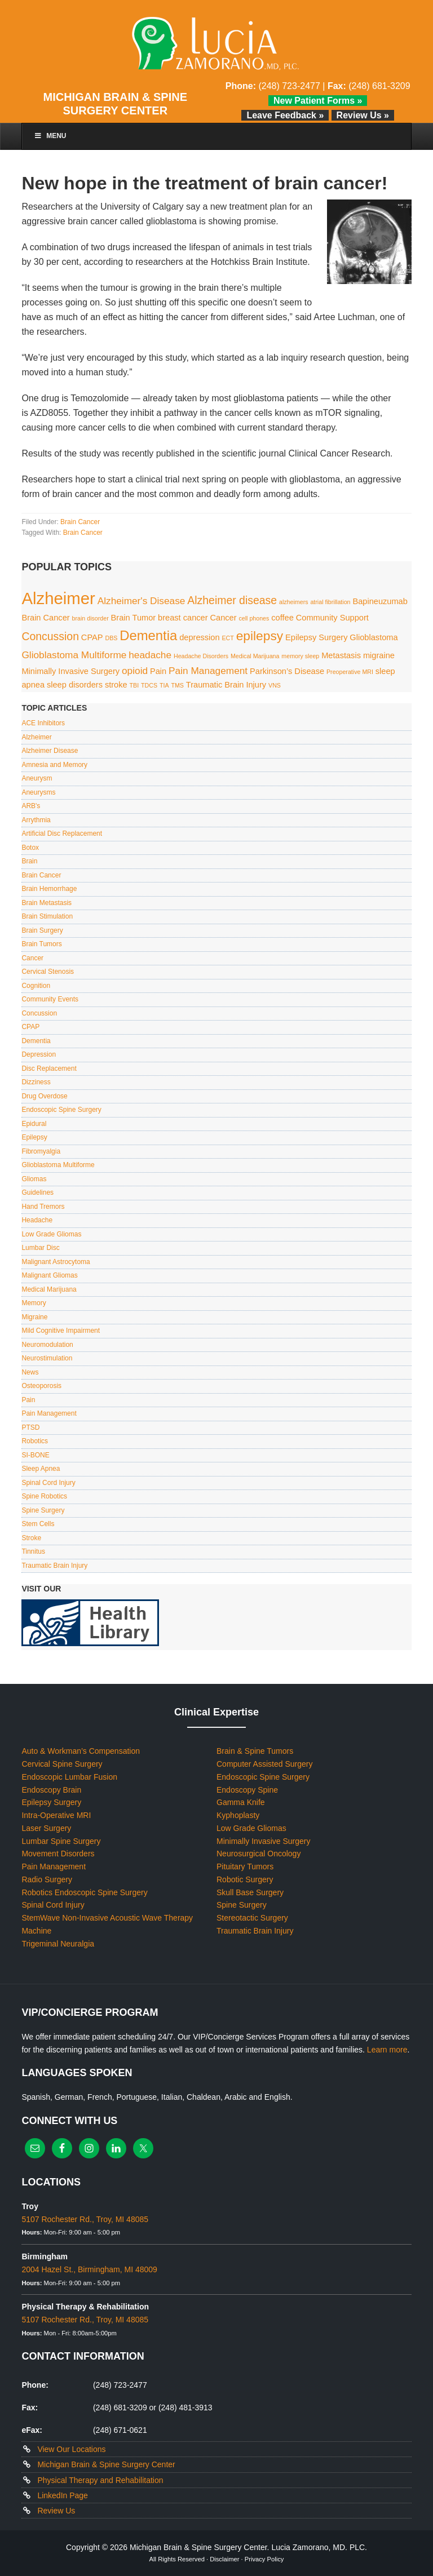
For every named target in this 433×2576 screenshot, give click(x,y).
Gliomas (33, 1179)
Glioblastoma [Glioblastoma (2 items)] (373, 637)
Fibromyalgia (40, 1151)
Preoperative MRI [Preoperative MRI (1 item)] (349, 671)
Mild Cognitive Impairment (60, 1330)
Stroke (31, 1538)
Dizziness (35, 1082)
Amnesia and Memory (54, 765)
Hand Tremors (42, 1207)
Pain (28, 1400)
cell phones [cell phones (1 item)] (253, 618)
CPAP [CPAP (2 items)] (92, 637)
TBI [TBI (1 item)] (134, 685)
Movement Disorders (57, 1853)
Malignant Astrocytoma (55, 1262)
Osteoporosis (41, 1386)
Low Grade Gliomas (51, 1234)
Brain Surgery (42, 930)
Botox (30, 848)
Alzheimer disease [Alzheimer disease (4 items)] (232, 600)
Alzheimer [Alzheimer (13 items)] (58, 598)
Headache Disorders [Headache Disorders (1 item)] (201, 656)
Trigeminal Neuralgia (57, 1943)
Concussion (39, 1013)
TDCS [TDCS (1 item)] (149, 685)
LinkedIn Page (62, 2495)
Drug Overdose (44, 1096)
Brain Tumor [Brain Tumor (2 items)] (133, 617)
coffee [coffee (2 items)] (282, 617)
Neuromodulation (47, 1345)
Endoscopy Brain (51, 1789)
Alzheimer (36, 737)
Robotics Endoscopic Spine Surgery (84, 1892)
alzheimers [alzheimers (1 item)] (293, 601)
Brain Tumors (41, 944)
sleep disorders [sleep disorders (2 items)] (75, 684)
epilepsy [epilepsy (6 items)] (259, 635)
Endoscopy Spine (247, 1789)
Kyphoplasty (237, 1815)
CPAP (30, 1027)
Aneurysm (36, 778)
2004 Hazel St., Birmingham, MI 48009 (89, 2269)
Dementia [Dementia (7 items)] (148, 635)
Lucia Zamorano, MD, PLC (216, 43)
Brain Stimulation (47, 916)
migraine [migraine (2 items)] (379, 655)
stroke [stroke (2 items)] (116, 684)
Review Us (56, 2510)
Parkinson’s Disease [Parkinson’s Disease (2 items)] (287, 671)
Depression (38, 1054)
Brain (29, 861)
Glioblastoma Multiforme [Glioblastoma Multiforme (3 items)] (73, 654)
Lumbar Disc (40, 1248)
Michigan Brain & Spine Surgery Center (106, 2464)
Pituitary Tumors (244, 1866)
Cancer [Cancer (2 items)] (223, 617)
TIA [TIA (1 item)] (164, 685)
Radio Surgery (46, 1879)
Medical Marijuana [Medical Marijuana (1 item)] (255, 656)
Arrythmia (35, 820)
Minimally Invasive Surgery (263, 1841)
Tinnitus (33, 1551)
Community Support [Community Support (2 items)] (332, 617)
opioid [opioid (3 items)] (135, 670)
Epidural (33, 1124)
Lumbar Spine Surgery (60, 1841)
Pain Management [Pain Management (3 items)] (208, 670)
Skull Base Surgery (250, 1892)
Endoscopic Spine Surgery (61, 1110)
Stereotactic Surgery (252, 1917)
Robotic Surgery (244, 1879)
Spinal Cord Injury (48, 1483)
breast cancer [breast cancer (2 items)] (183, 617)
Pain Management (48, 1413)
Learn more (387, 2049)
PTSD (30, 1427)
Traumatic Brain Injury (54, 1565)
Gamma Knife (240, 1802)
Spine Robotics (44, 1496)
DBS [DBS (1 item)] (111, 638)
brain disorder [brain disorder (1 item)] (90, 618)
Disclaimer (224, 2559)
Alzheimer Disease (49, 751)
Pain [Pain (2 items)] (158, 671)
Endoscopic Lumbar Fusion (69, 1776)
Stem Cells (37, 1524)
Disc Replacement (48, 1068)
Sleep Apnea (40, 1469)
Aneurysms (38, 792)
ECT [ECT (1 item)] (228, 638)
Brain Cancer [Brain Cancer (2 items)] (45, 617)
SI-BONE (35, 1455)
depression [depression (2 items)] (199, 637)
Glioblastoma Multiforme (57, 1165)
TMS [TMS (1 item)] (177, 685)
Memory (33, 1303)
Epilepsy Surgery (51, 1802)
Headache (36, 1220)
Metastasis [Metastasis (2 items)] (341, 655)
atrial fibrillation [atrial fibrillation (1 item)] (330, 601)
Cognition (35, 986)
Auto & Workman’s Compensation (80, 1750)
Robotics (34, 1441)
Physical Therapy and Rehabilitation (100, 2480)
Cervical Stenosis (47, 972)
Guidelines (37, 1192)
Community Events (49, 999)
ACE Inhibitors (43, 723)
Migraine (34, 1317)
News (29, 1372)
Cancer (32, 958)
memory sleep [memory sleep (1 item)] (300, 656)
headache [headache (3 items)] (150, 654)
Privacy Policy (264, 2559)
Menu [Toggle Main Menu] (49, 136)
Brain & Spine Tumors (254, 1750)
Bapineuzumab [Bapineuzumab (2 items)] (379, 601)
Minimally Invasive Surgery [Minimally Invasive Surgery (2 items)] (70, 671)
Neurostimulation (46, 1358)
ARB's (30, 806)
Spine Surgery (42, 1510)
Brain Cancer (80, 522)
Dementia (35, 1041)
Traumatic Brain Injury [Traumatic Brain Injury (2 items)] (226, 684)
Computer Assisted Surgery (264, 1763)
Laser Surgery (46, 1828)
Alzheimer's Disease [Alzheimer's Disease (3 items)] (141, 600)
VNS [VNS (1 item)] (274, 685)
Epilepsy (34, 1137)
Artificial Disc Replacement (61, 833)
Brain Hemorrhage (49, 889)
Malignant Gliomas (49, 1275)
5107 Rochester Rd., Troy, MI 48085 (84, 2219)
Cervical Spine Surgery (61, 1763)
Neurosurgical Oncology (258, 1853)
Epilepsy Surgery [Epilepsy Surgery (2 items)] (316, 637)
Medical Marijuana (48, 1289)
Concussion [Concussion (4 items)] (50, 636)
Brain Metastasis (46, 903)
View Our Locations (71, 2449)
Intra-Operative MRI (56, 1815)
